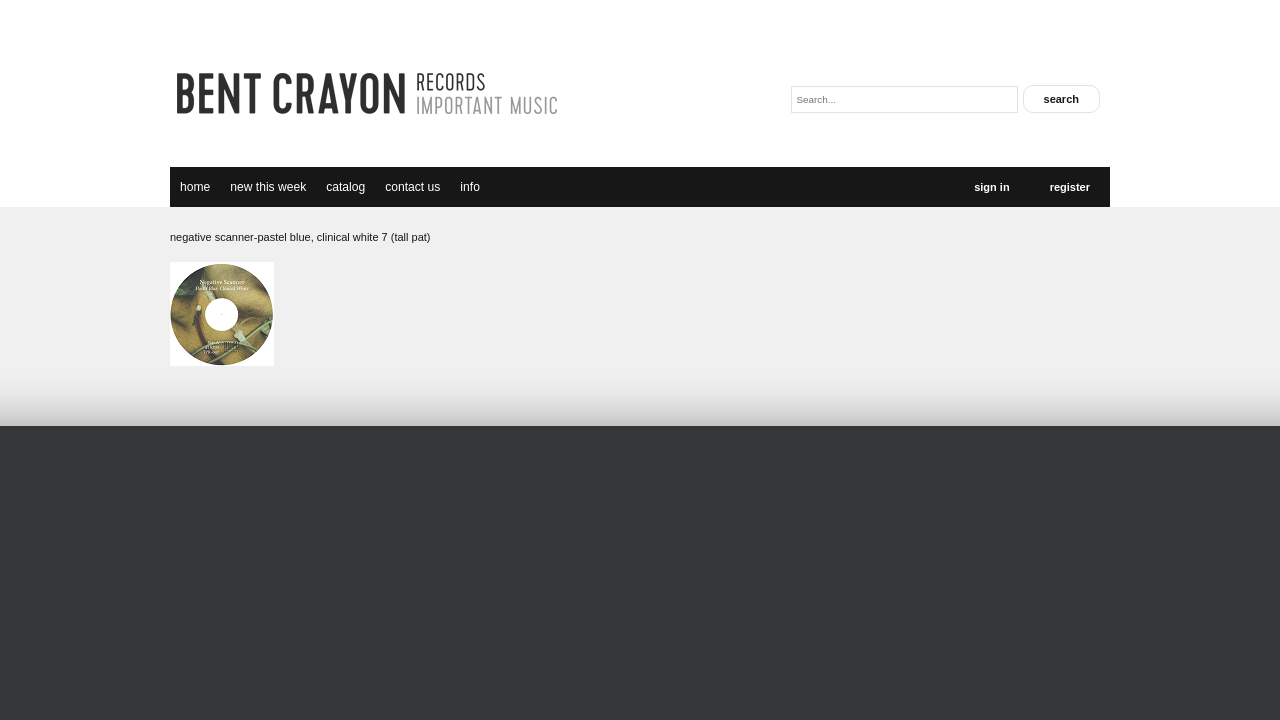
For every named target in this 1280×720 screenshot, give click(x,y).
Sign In (991, 187)
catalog (345, 187)
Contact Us (412, 187)
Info (470, 187)
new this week (268, 187)
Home (195, 187)
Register (1070, 187)
